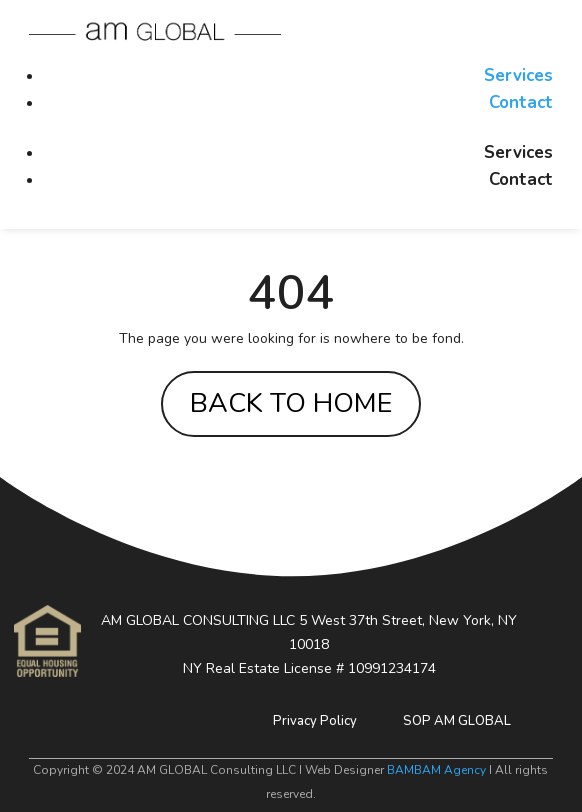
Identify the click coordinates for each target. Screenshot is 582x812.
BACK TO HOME (291, 403)
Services (518, 75)
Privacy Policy (315, 721)
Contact (521, 102)
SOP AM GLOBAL (457, 721)
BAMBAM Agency (436, 770)
